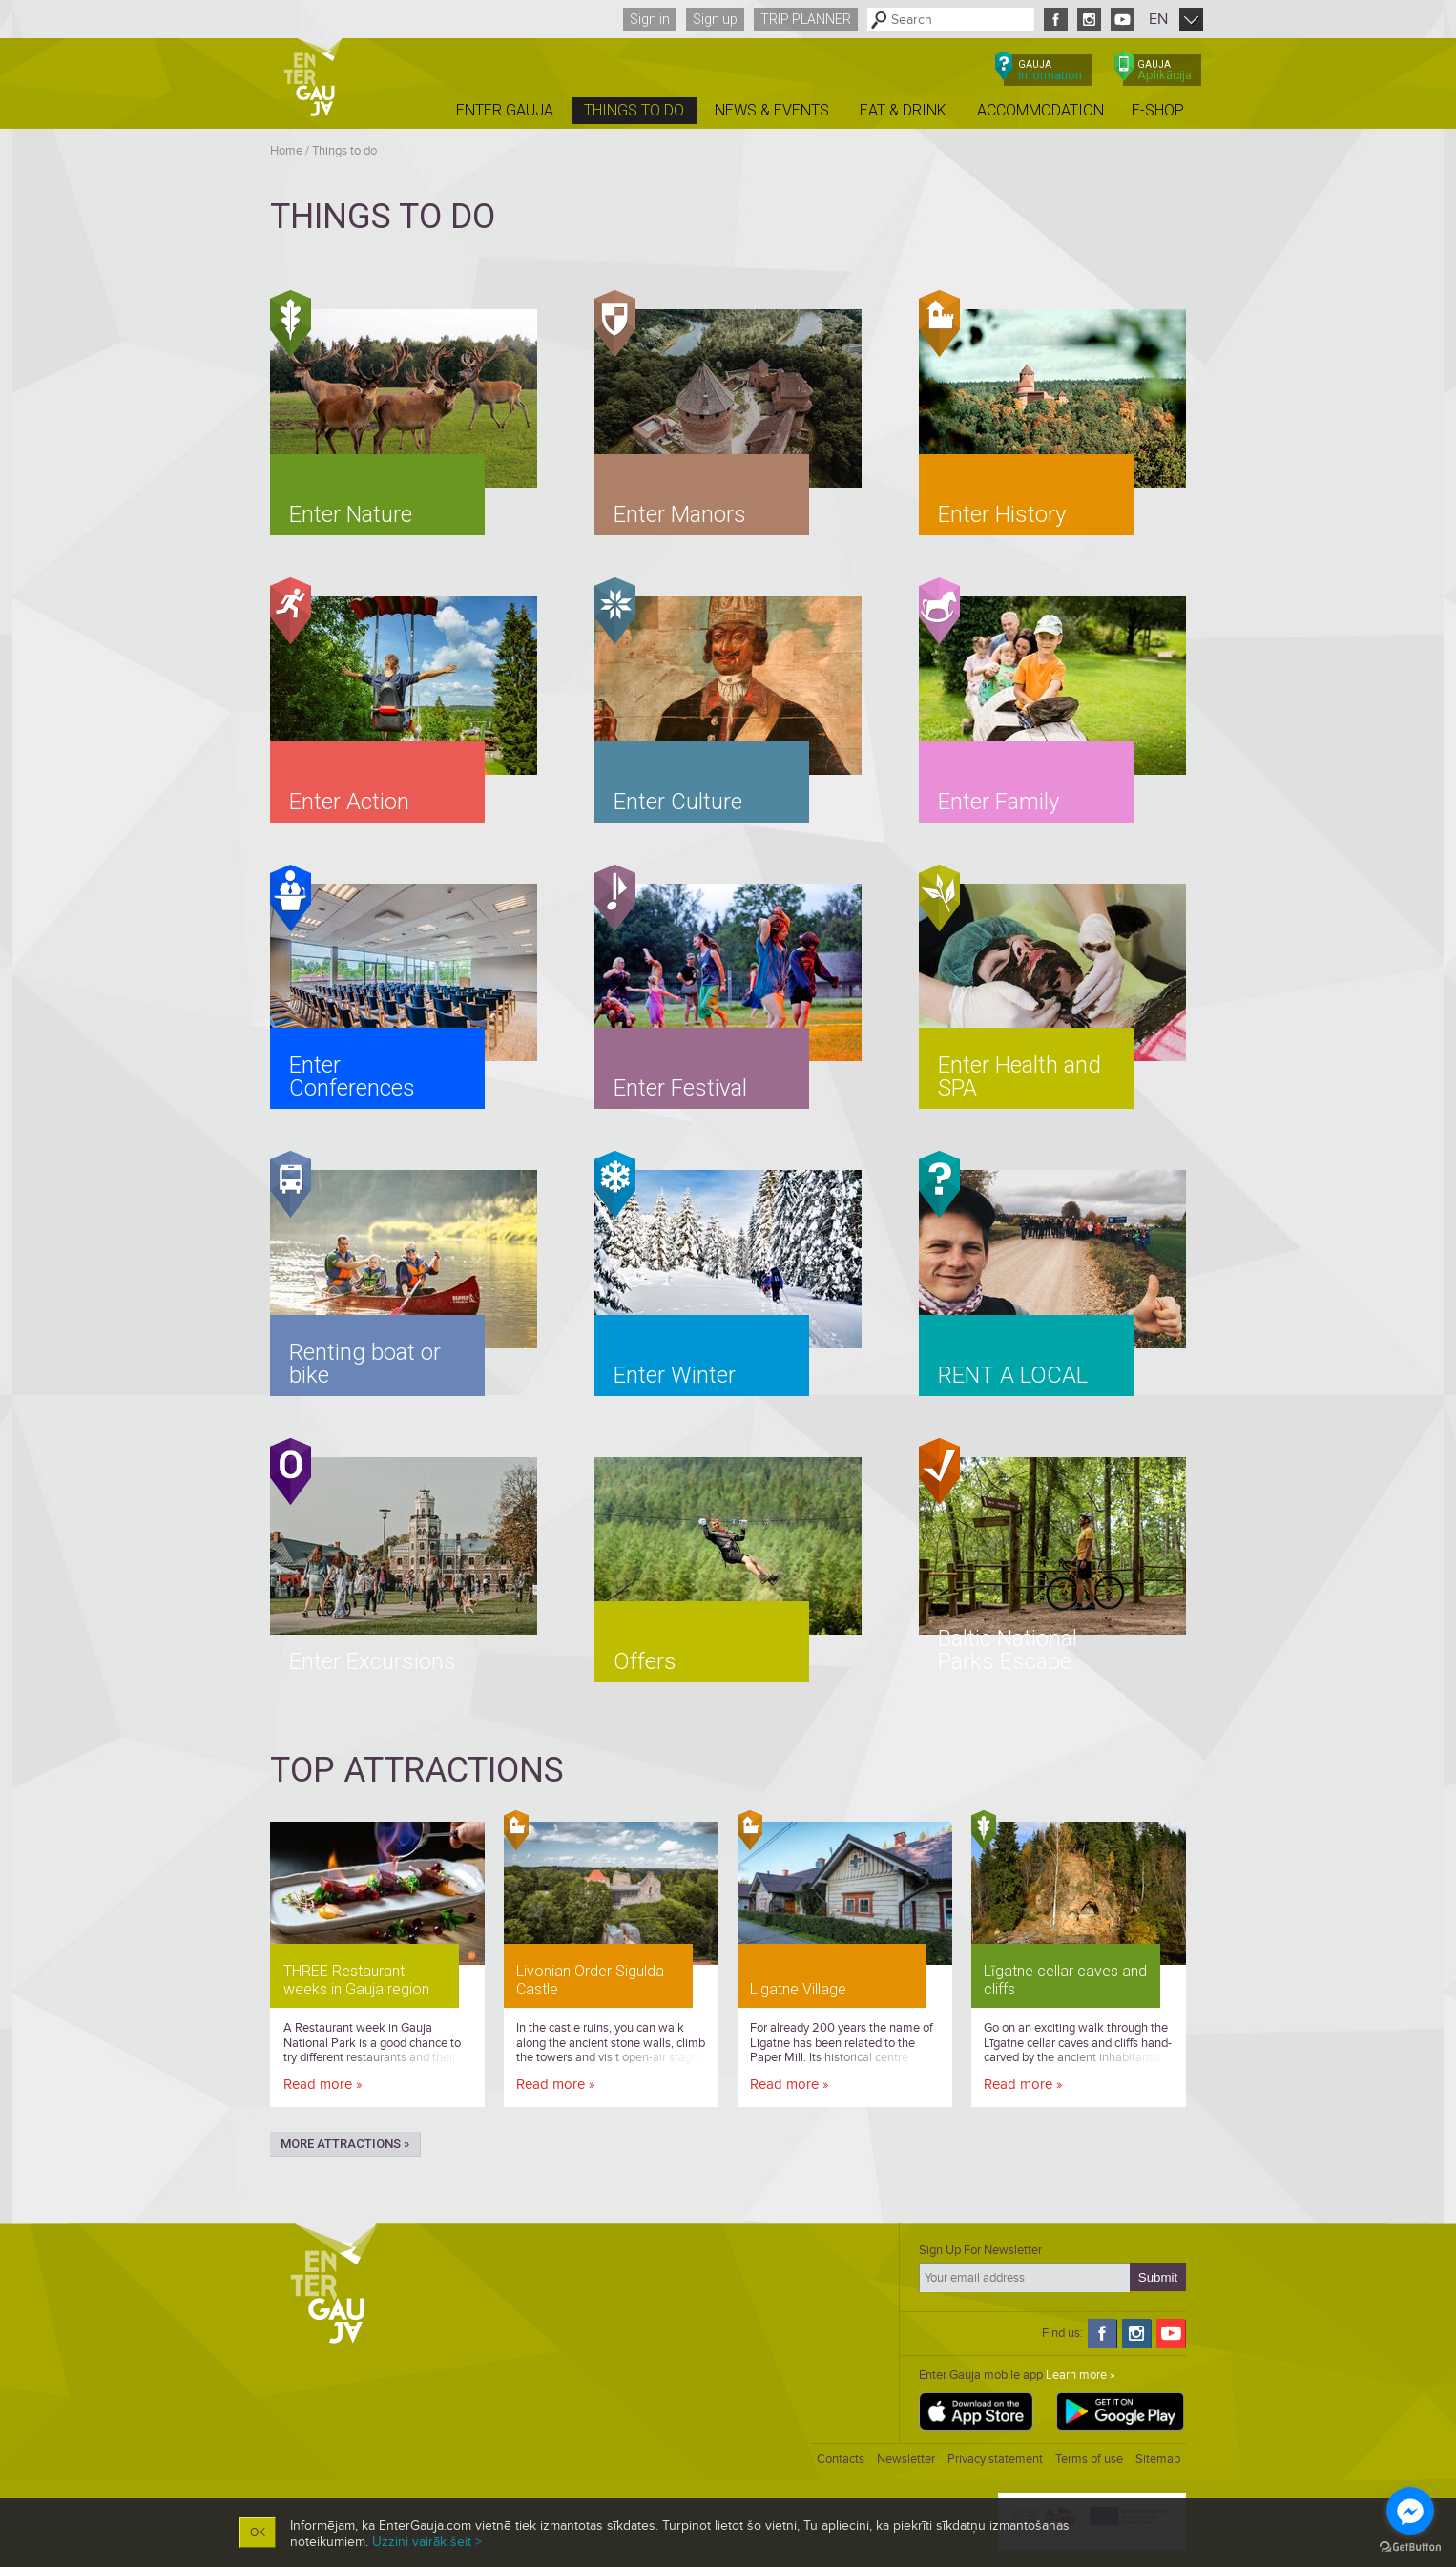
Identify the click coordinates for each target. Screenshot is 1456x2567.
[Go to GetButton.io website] (1410, 2547)
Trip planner (805, 19)
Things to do (344, 150)
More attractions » (345, 2144)
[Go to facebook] (1410, 2511)
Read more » (323, 2084)
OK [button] (257, 2532)
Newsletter (906, 2459)
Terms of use (1089, 2459)
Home (286, 150)
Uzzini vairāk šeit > (427, 2542)
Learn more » (1080, 2375)
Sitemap (1157, 2459)
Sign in (650, 19)
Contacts (840, 2459)
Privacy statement (995, 2459)
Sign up (715, 19)
